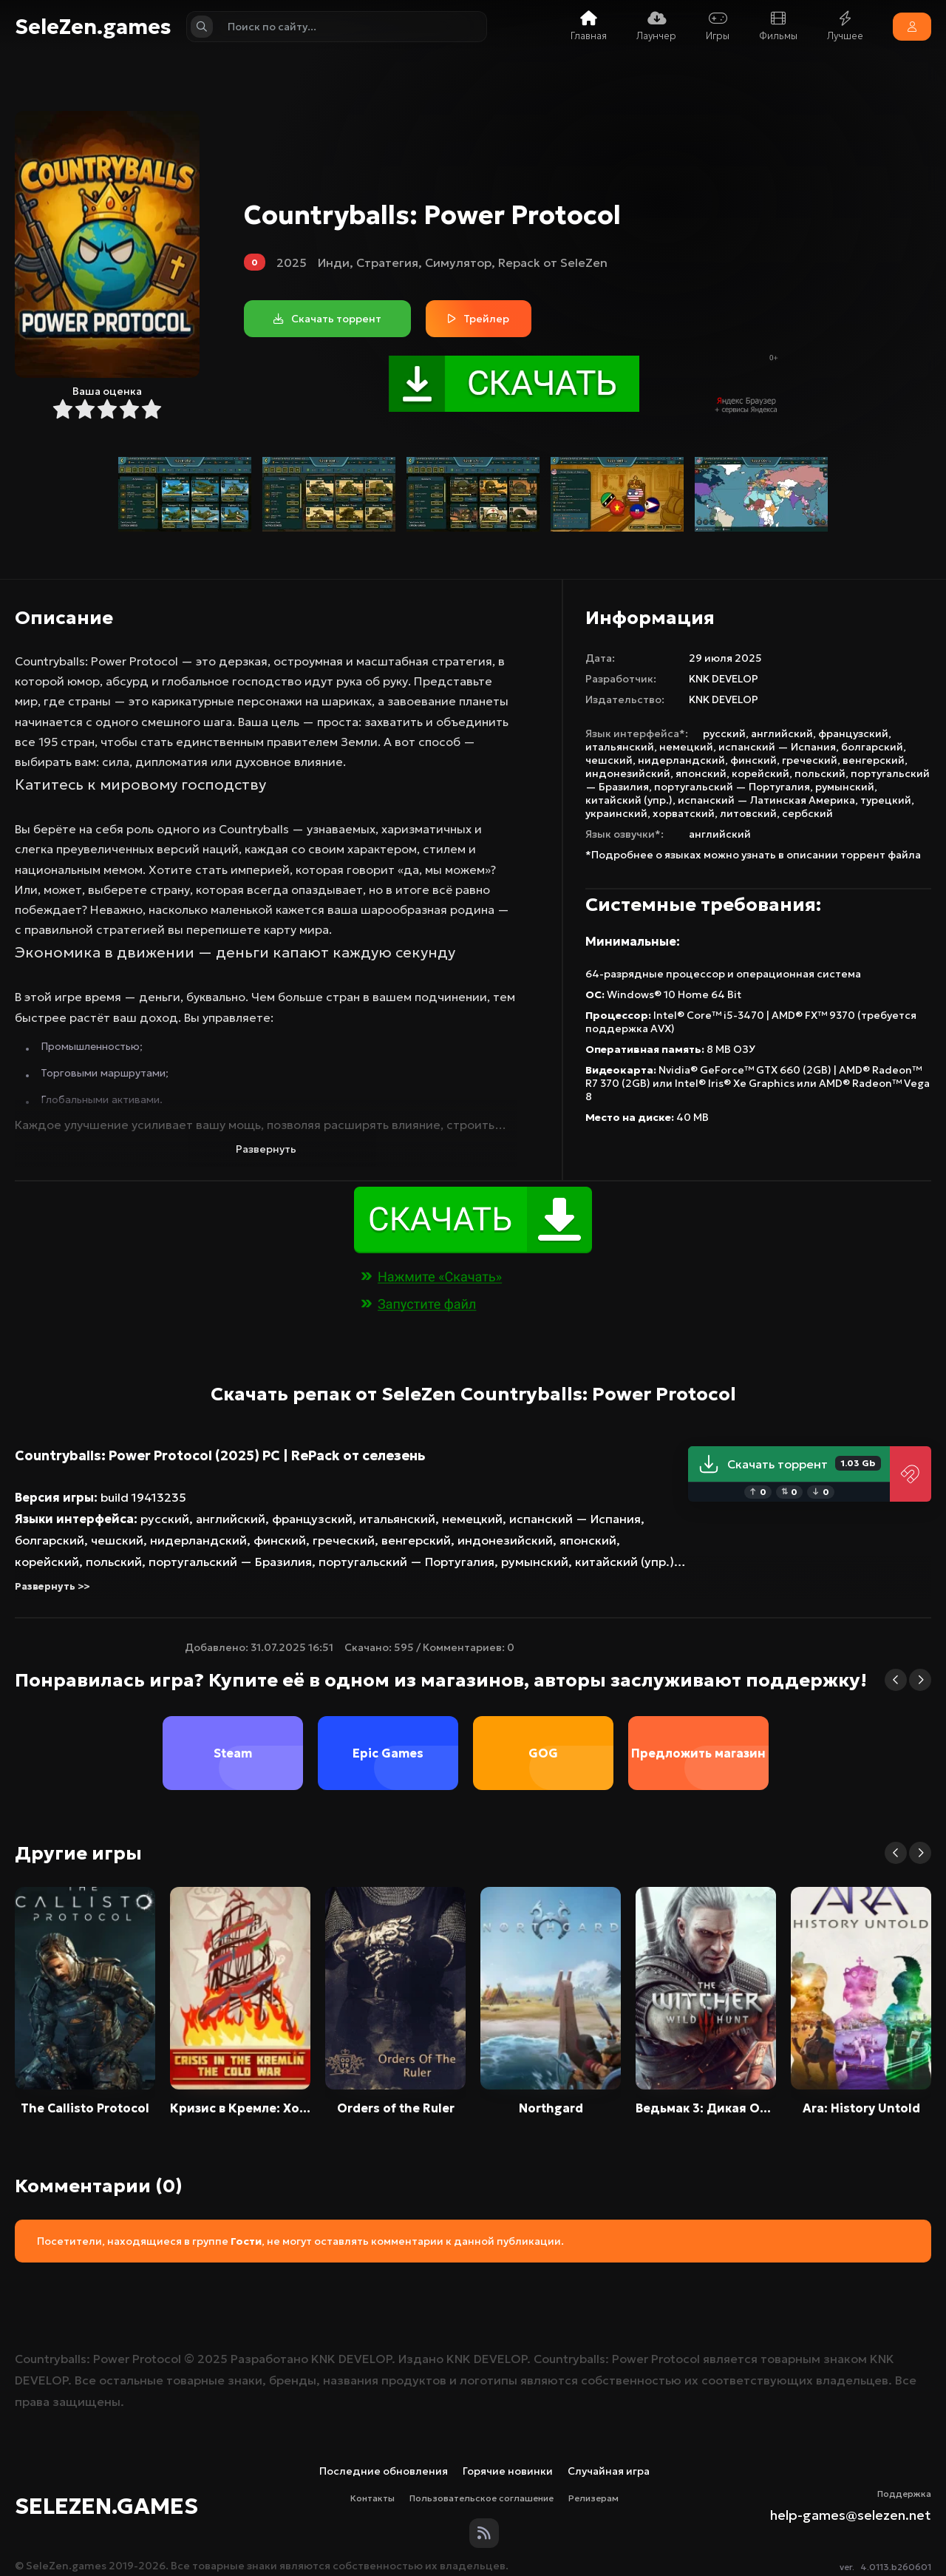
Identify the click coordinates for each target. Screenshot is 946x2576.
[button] (896, 1680)
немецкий (686, 746)
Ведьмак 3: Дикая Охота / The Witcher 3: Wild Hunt (706, 2108)
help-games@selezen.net (850, 2515)
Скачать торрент (789, 1464)
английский (782, 733)
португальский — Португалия (732, 786)
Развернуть (266, 1149)
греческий (809, 760)
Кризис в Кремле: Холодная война (240, 2108)
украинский (616, 813)
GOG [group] (543, 1753)
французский (853, 733)
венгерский (874, 760)
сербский (807, 813)
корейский (760, 773)
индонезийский (627, 773)
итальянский (619, 746)
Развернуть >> (52, 1586)
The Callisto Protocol (85, 2108)
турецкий (885, 800)
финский (753, 760)
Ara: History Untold (861, 2108)
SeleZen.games (93, 27)
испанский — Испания (777, 746)
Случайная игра (609, 2471)
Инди (334, 262)
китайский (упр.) (629, 800)
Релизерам (593, 2498)
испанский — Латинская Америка (766, 800)
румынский (844, 786)
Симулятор (458, 262)
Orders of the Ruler (396, 2108)
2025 (291, 262)
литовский (748, 813)
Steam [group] (233, 1753)
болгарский (872, 746)
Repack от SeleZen (553, 262)
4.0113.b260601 (895, 2566)
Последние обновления (383, 2471)
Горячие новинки (508, 2471)
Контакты (372, 2498)
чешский (609, 760)
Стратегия (387, 262)
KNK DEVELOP (723, 678)
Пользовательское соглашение (481, 2498)
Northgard (551, 2108)
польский (819, 773)
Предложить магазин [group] (698, 1753)
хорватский (684, 813)
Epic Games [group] (388, 1753)
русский (724, 733)
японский (701, 773)
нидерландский (681, 760)
